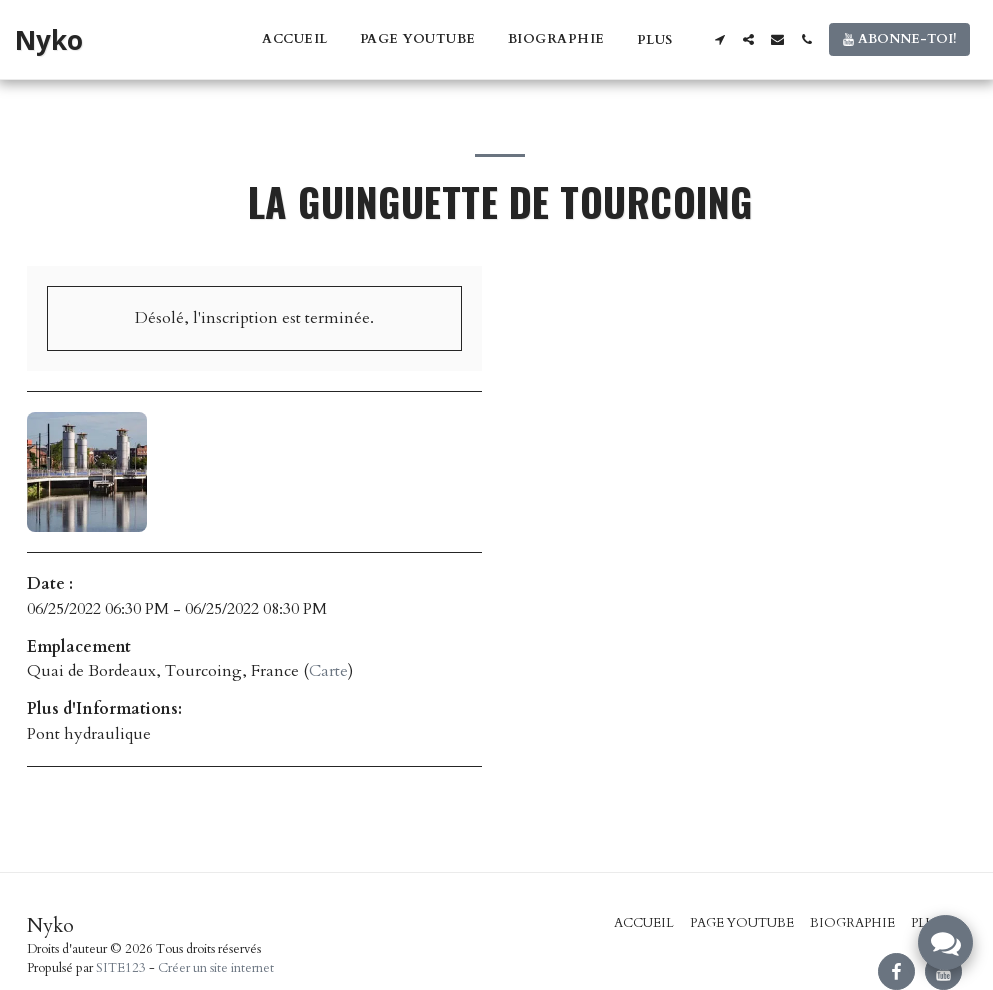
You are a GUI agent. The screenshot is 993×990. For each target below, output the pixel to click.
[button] (719, 39)
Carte (328, 671)
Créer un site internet (216, 968)
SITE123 (121, 968)
